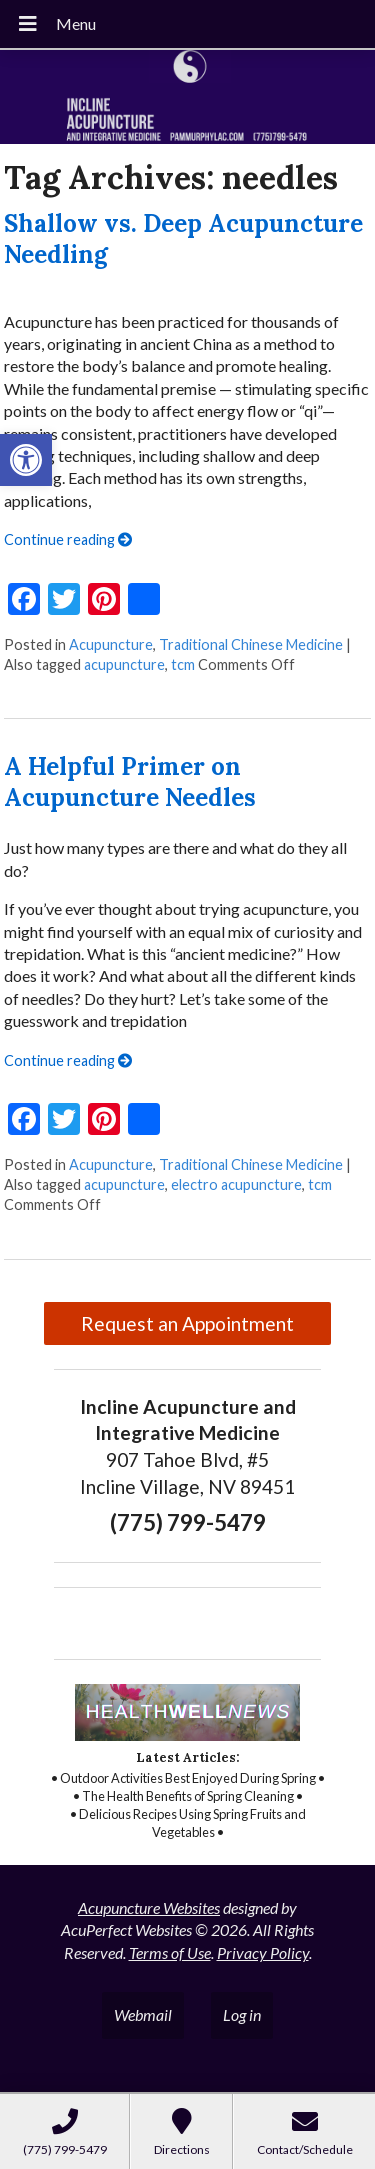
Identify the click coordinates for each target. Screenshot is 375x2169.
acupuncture (124, 664)
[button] (26, 460)
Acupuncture (111, 644)
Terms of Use (170, 1952)
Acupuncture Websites (149, 1907)
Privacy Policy (263, 1952)
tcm (183, 664)
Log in (242, 2014)
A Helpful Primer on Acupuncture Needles (130, 782)
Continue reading (68, 539)
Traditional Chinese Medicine (251, 644)
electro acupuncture (236, 1184)
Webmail (143, 2014)
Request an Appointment (187, 1323)
